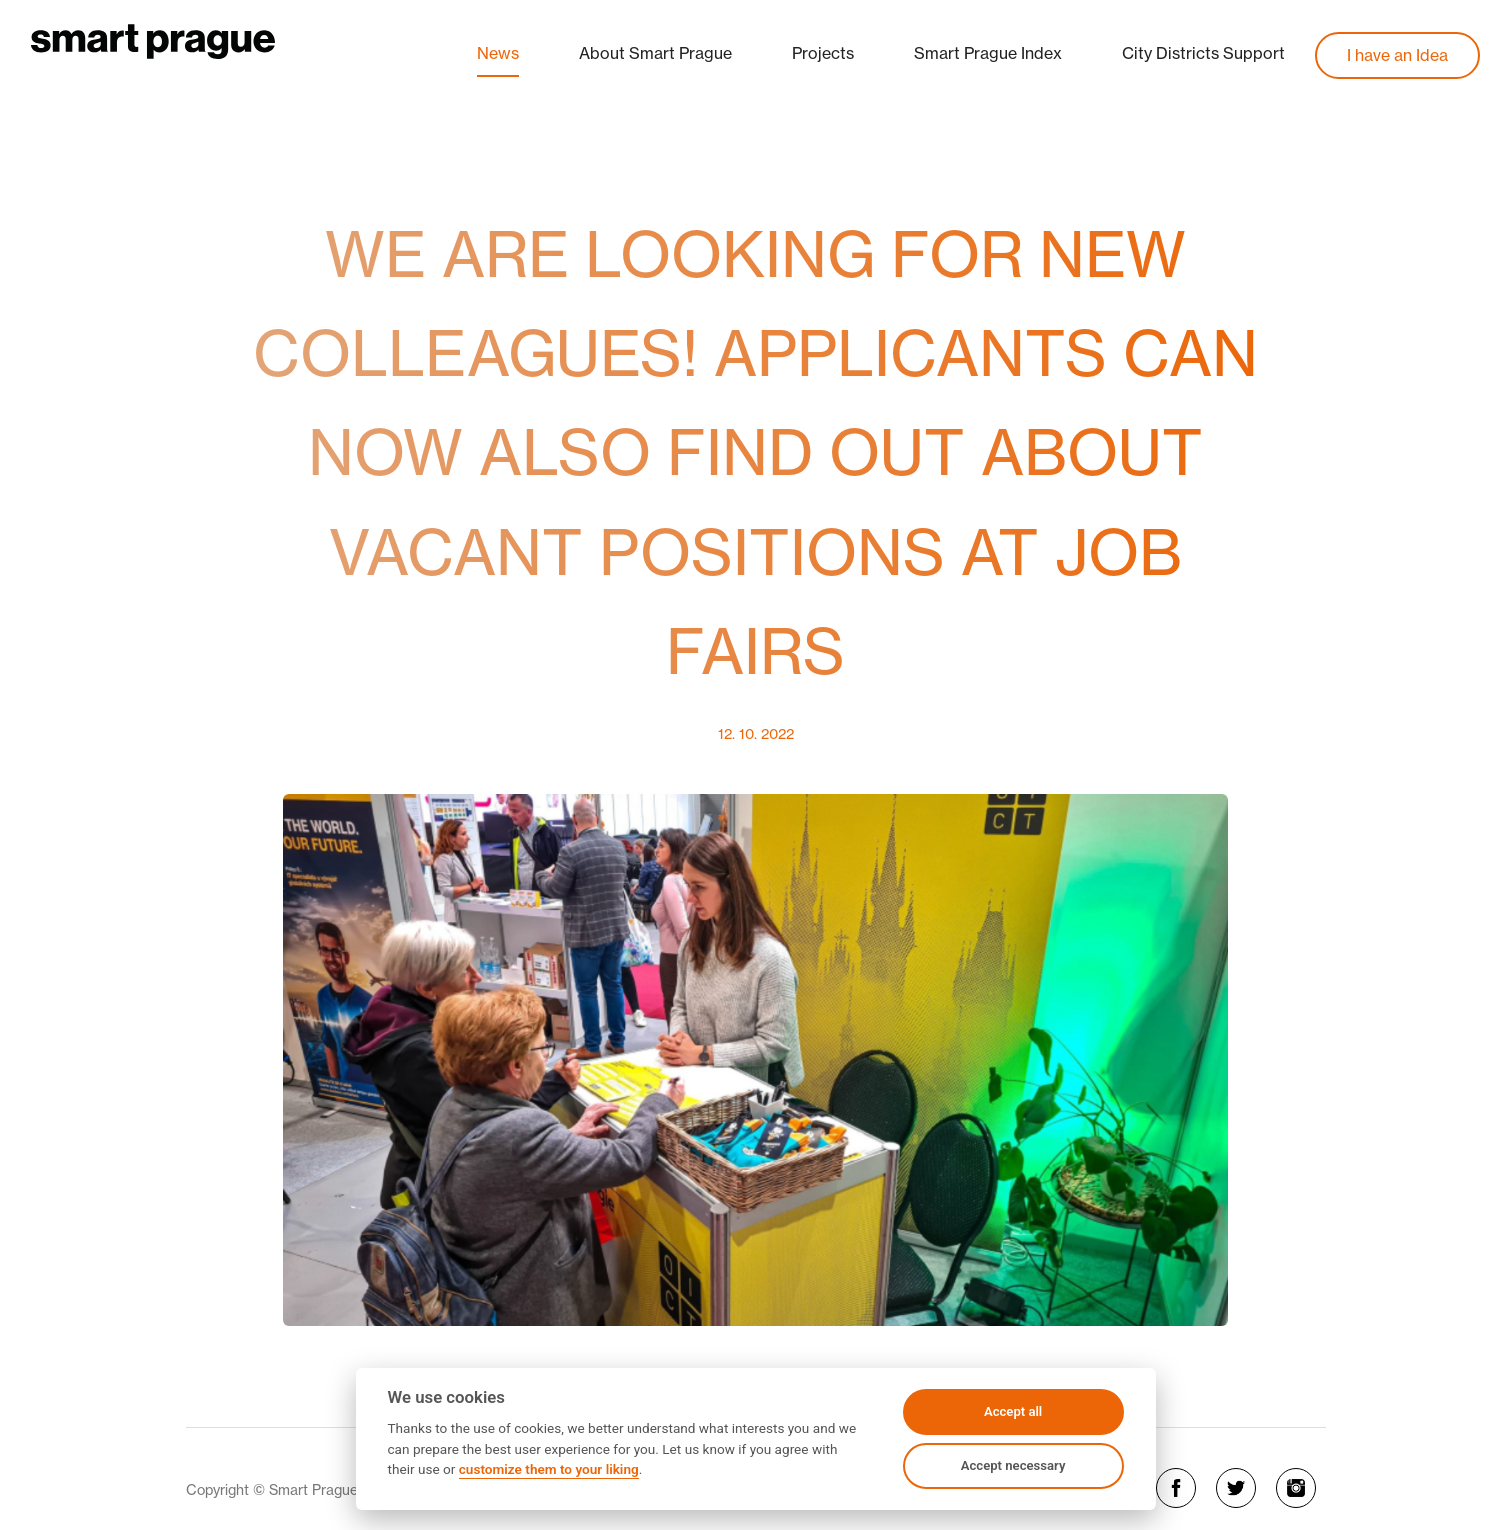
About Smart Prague (655, 53)
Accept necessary (1013, 1465)
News (498, 53)
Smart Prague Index (988, 53)
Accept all (1013, 1411)
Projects (823, 53)
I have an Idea (1397, 55)
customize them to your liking (549, 1469)
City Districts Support (1203, 53)
